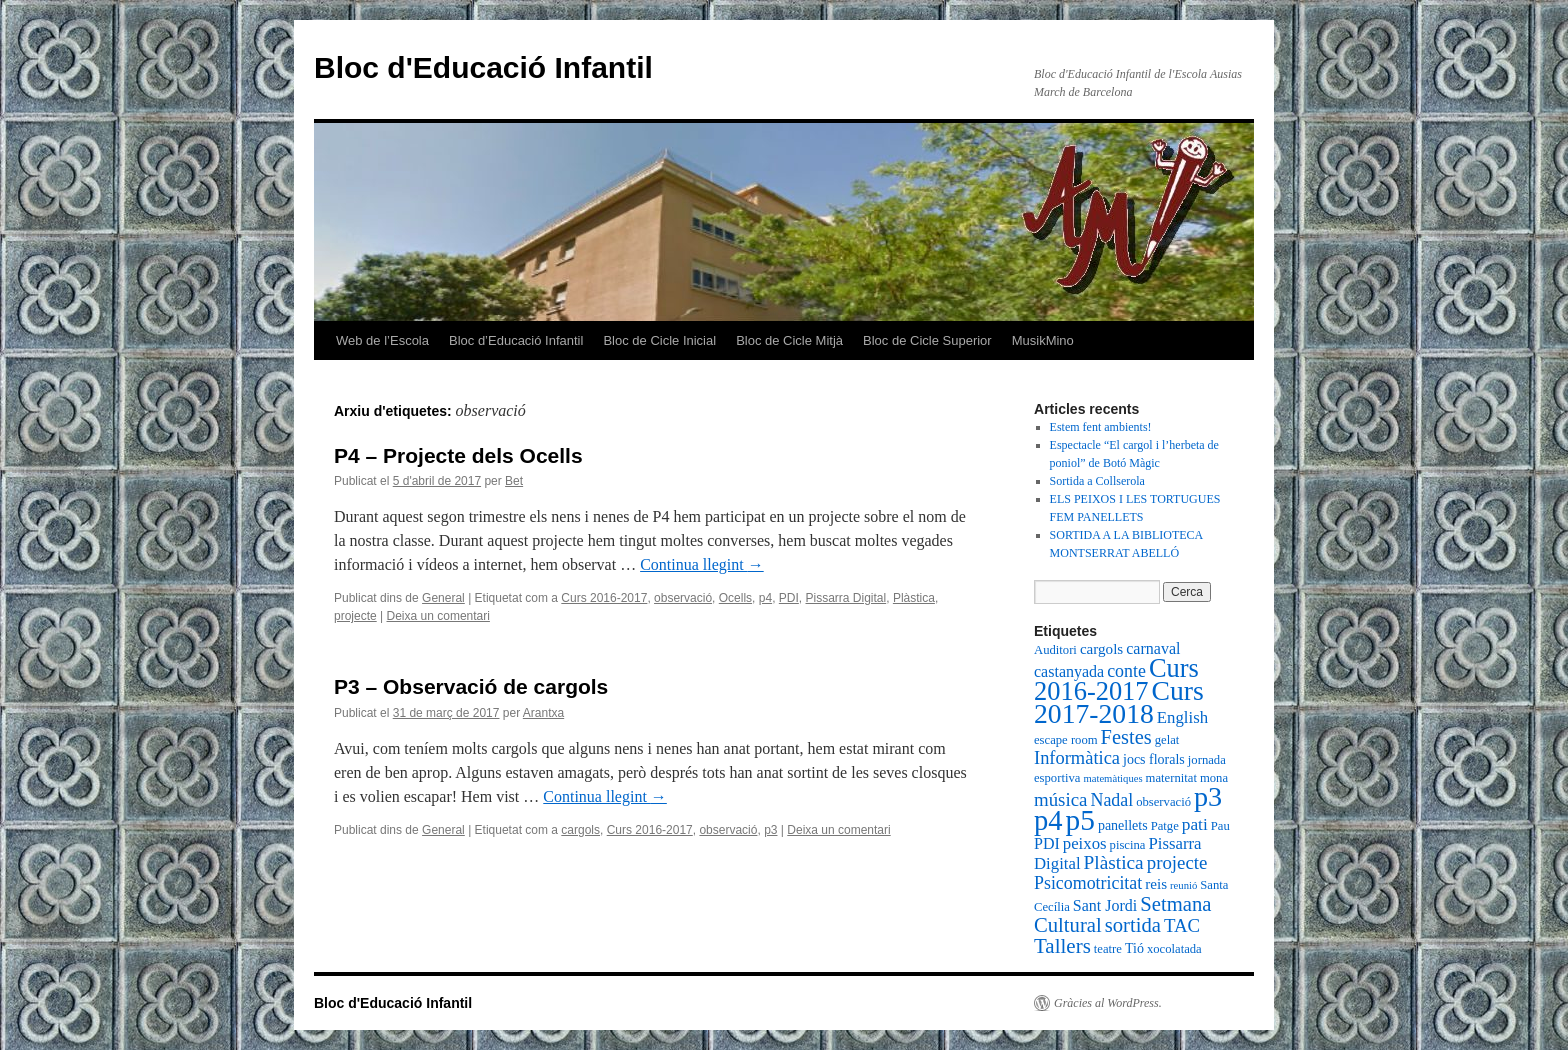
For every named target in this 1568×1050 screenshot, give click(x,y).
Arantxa (543, 713)
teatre (1108, 949)
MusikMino (1043, 340)
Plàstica (914, 598)
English (1182, 717)
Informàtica (1077, 758)
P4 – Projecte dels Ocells (458, 455)
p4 (765, 598)
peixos (1085, 843)
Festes (1126, 737)
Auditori (1055, 650)
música (1060, 799)
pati (1195, 824)
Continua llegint (702, 564)
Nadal (1111, 800)
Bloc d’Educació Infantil (516, 340)
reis (1156, 884)
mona (1214, 778)
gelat (1167, 740)
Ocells (735, 598)
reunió (1183, 885)
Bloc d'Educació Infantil (483, 67)
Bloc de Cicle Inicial (659, 340)
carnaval (1153, 648)
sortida (1133, 925)
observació (683, 598)
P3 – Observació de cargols (471, 686)
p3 (770, 830)
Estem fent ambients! (1101, 427)
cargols (580, 830)
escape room (1066, 740)
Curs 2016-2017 (604, 598)
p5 (1080, 820)
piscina (1128, 845)
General (443, 598)
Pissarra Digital (846, 598)
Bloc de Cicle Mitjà (789, 340)
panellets (1123, 825)
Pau (1220, 826)
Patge (1165, 826)
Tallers (1062, 946)
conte (1126, 671)
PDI (789, 598)
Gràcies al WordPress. (1108, 1003)
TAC (1182, 925)
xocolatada (1174, 949)
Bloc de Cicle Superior (927, 340)
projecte (355, 616)
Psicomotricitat (1088, 883)
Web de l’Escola (382, 340)
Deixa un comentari (438, 616)
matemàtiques (1112, 778)
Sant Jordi (1105, 905)
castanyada (1069, 671)
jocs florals (1154, 759)
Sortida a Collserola (1097, 481)
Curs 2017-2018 (1119, 702)
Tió (1134, 948)
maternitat (1171, 778)
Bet (514, 481)
